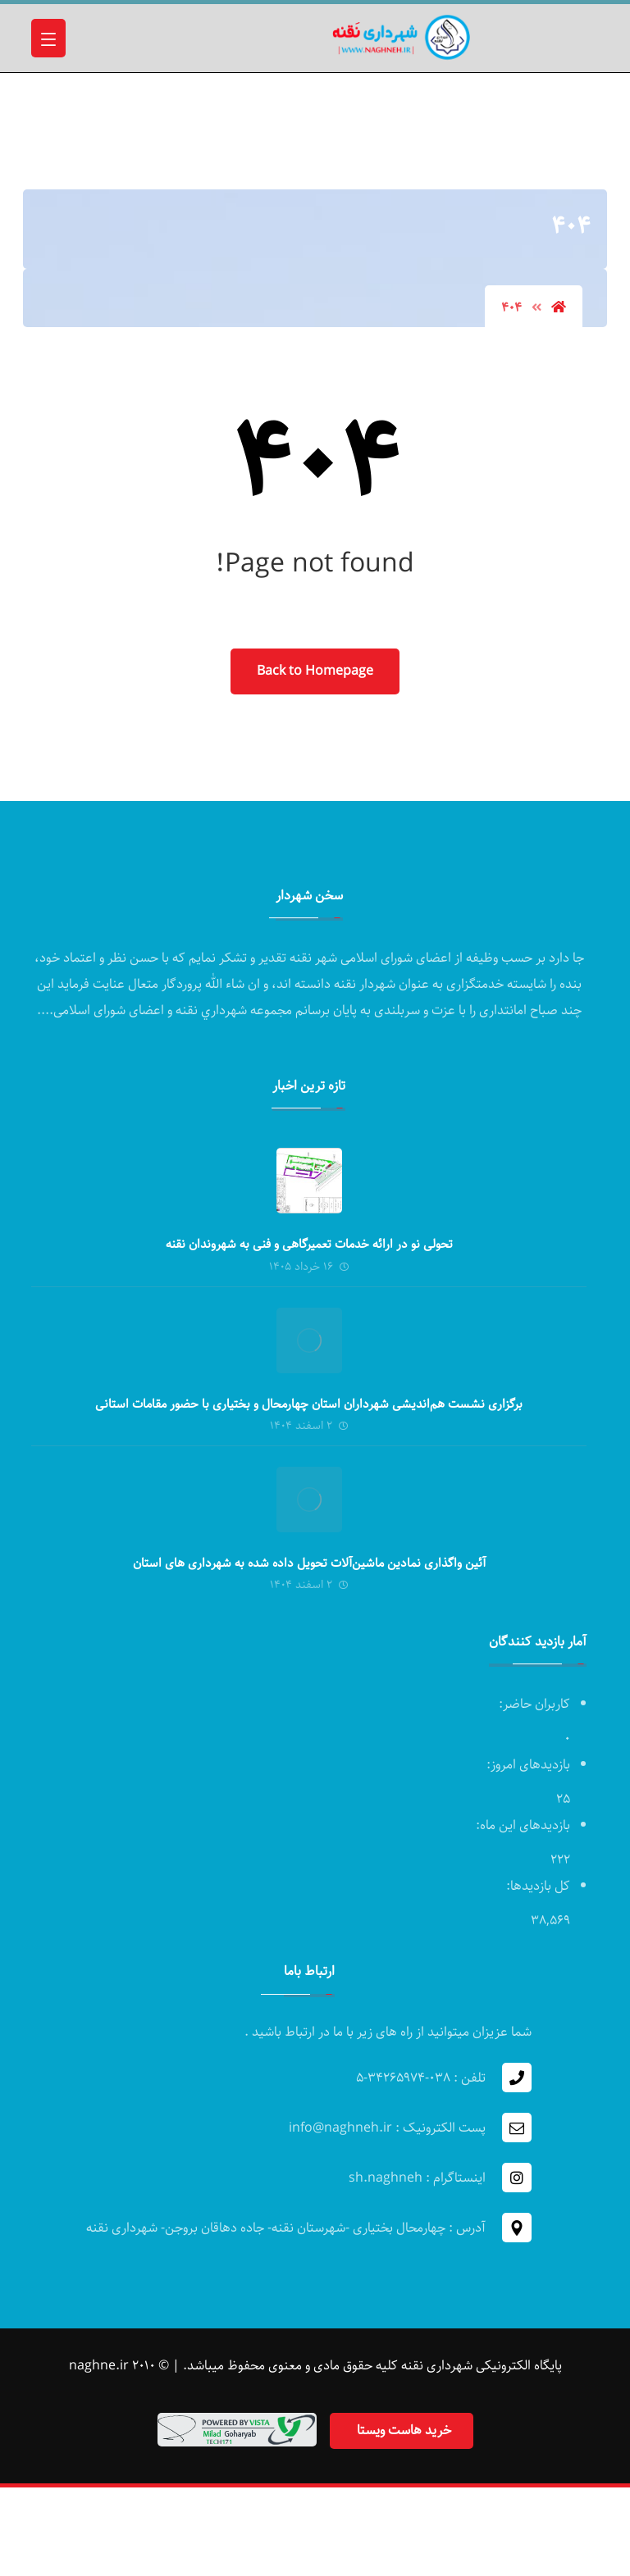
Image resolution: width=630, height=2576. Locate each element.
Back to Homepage (315, 671)
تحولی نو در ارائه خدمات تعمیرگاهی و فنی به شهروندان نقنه (309, 1244)
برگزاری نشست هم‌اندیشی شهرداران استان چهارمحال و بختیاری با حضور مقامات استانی (309, 1404)
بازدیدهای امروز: (526, 1765)
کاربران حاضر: (532, 1704)
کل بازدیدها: (536, 1886)
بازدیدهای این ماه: (521, 1825)
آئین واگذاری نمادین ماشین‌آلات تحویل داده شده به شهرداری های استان (309, 1563)
